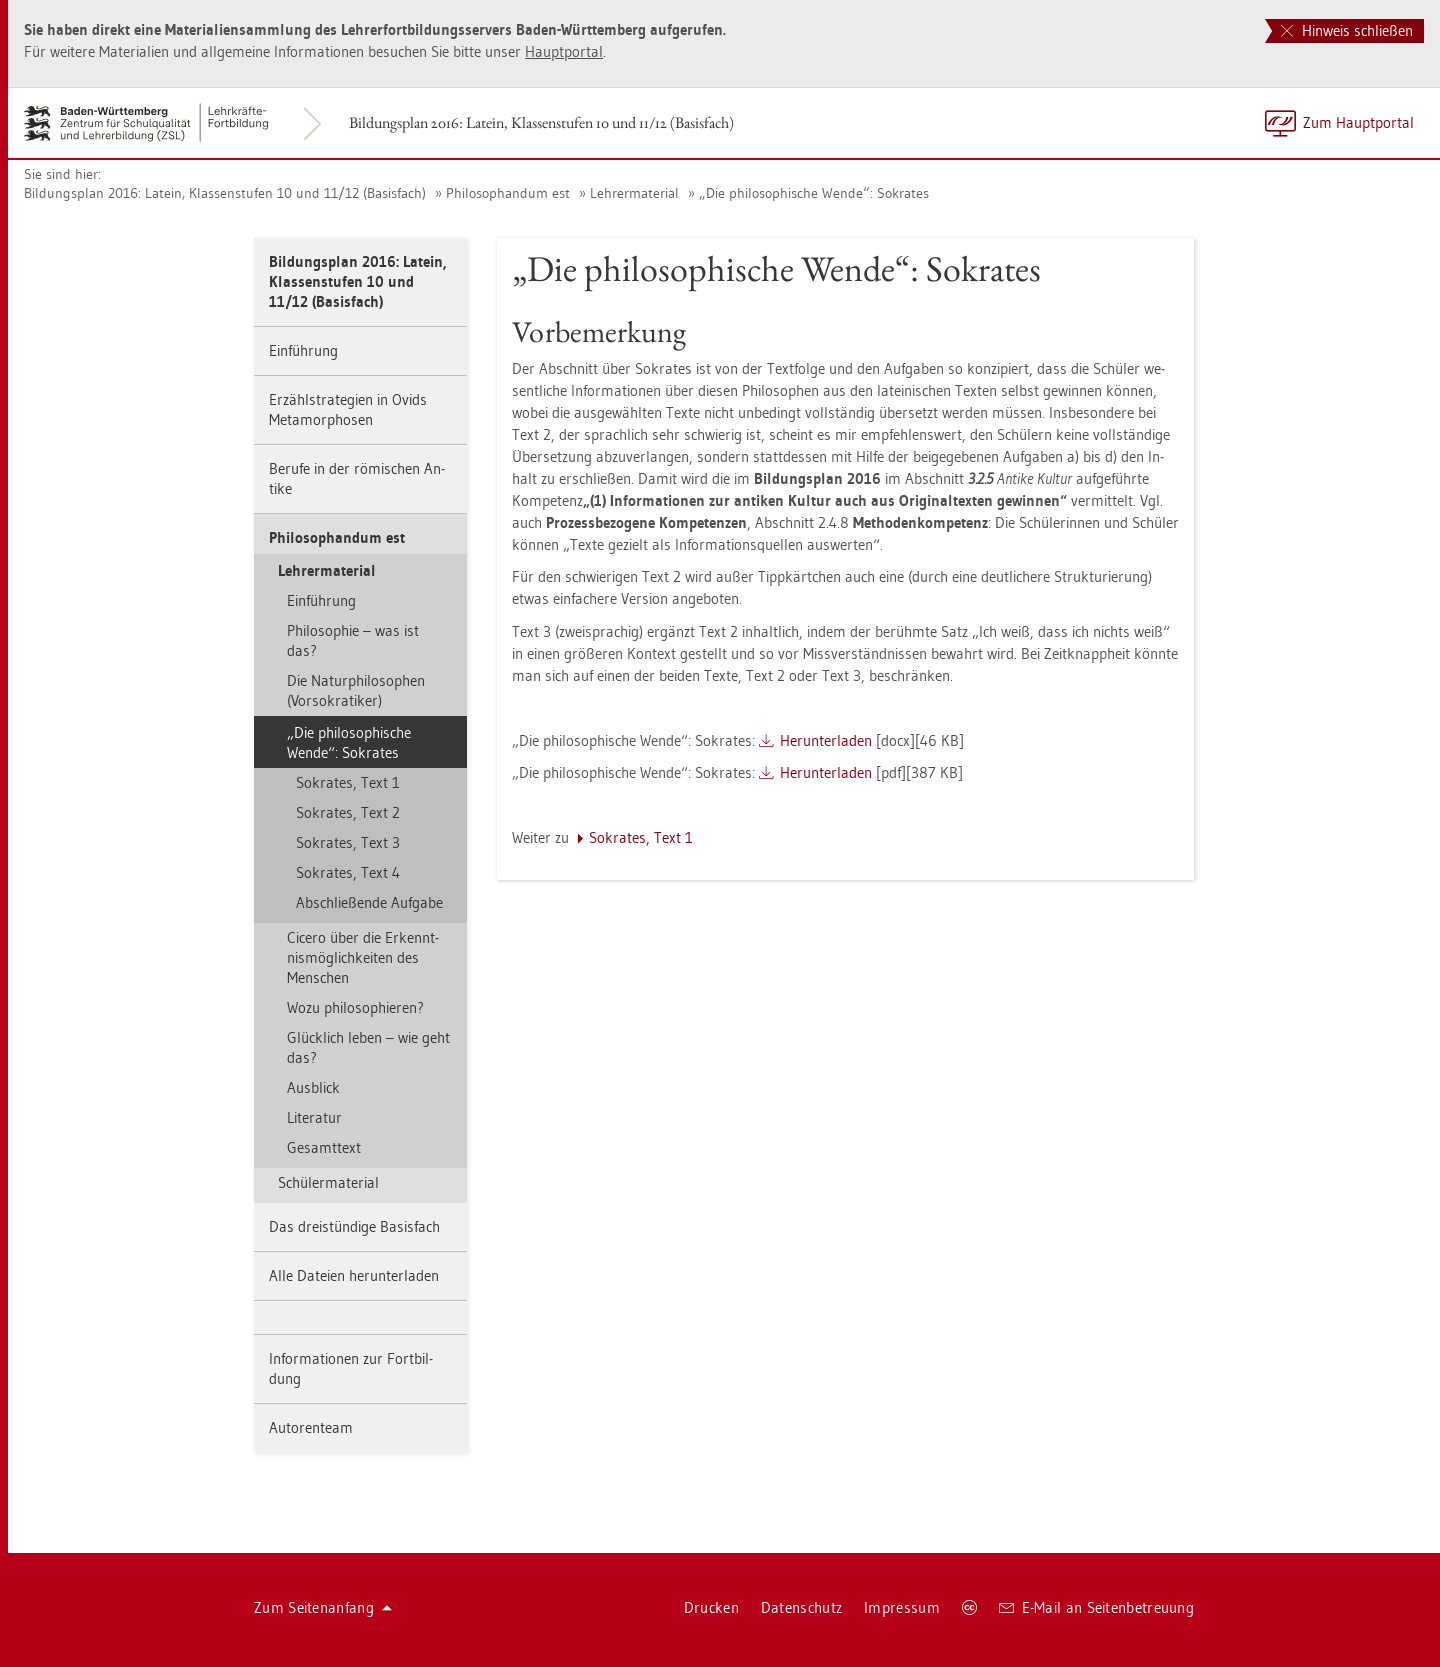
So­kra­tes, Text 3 (348, 842)
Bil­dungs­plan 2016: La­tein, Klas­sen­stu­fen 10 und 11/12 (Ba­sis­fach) (541, 122)
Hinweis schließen (1347, 30)
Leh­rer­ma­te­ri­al (634, 193)
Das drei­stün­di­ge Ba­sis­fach (354, 1226)
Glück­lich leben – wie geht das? (368, 1047)
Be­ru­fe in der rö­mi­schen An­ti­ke (357, 478)
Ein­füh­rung (303, 350)
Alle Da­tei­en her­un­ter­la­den (354, 1275)
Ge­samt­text (324, 1147)
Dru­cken (711, 1607)
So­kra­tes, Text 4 (348, 872)
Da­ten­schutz (801, 1607)
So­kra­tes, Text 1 (348, 782)
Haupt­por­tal (564, 51)
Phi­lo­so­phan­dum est (508, 193)
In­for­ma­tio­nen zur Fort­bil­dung (351, 1368)
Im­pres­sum (902, 1607)
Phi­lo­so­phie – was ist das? (353, 640)
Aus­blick (313, 1087)
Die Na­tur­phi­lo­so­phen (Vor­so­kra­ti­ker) (356, 690)
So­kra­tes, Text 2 (348, 812)
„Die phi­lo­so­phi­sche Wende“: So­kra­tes (814, 193)
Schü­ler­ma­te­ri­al (328, 1182)
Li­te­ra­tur (314, 1117)
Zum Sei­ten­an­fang (323, 1607)
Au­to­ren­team (311, 1427)
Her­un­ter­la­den (826, 740)
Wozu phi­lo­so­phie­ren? (355, 1007)
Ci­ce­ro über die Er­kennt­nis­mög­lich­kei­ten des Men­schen (363, 957)
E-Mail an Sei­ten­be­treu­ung (1096, 1607)
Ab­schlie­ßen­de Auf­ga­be (369, 902)
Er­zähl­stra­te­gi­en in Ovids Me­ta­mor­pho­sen (348, 409)
